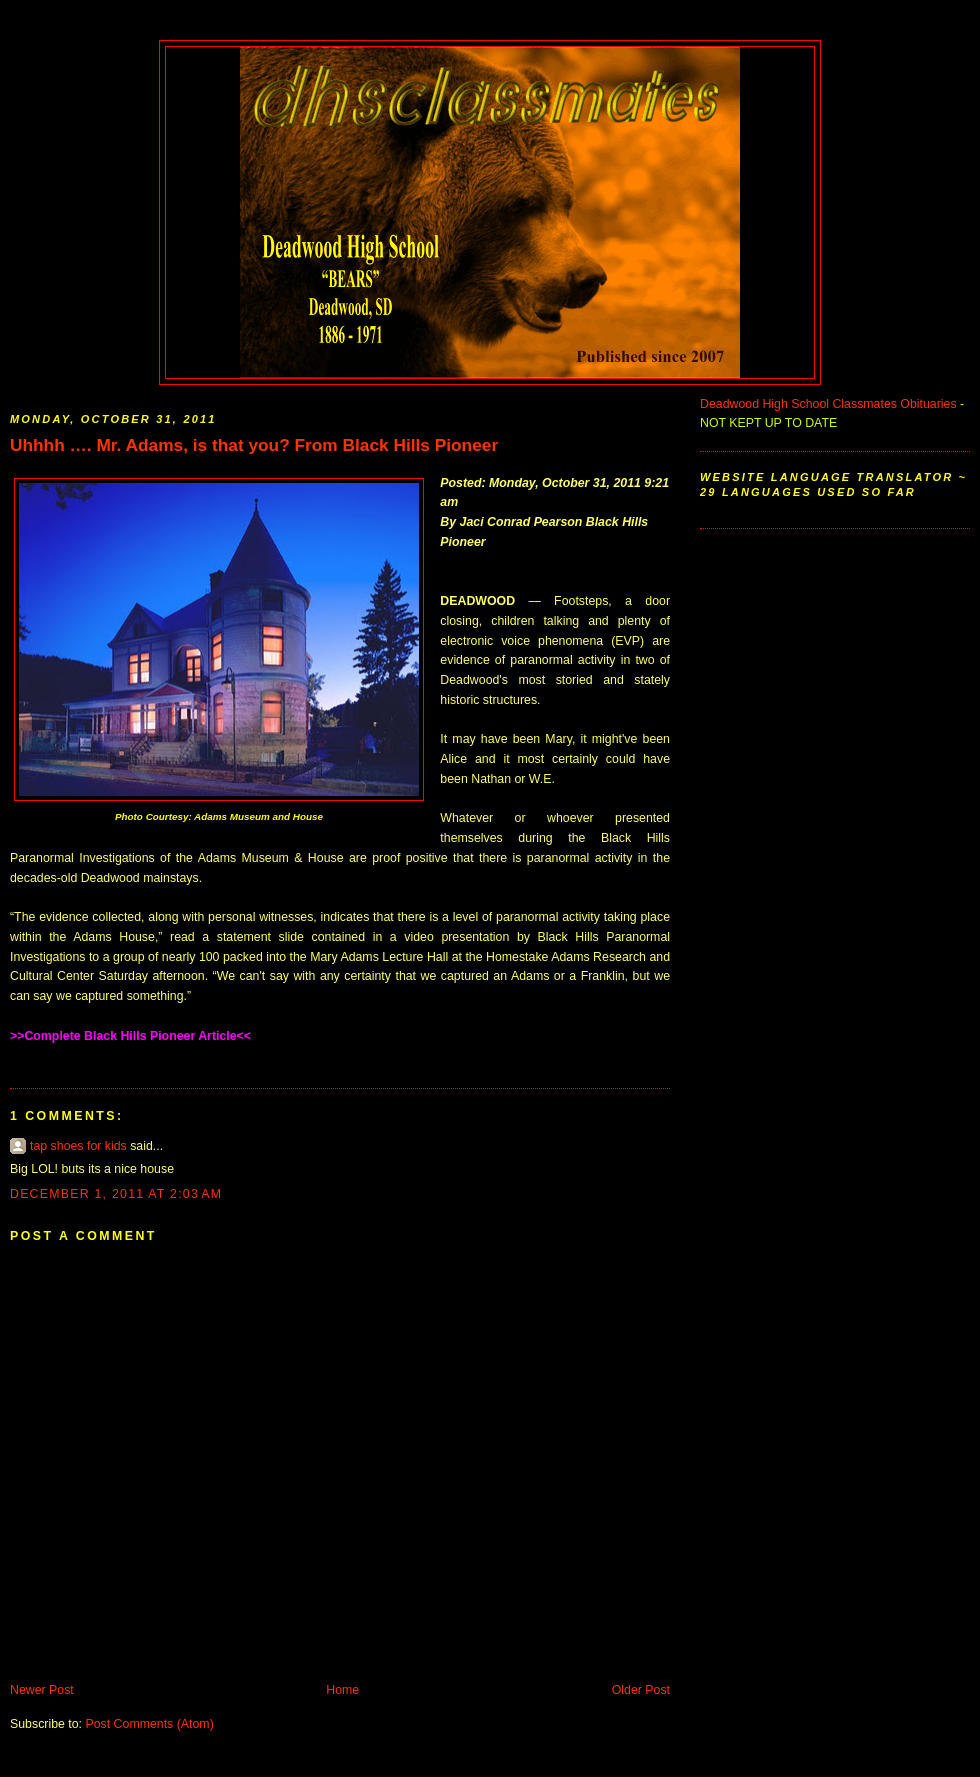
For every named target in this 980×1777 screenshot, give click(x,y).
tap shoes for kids (78, 1146)
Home (342, 1690)
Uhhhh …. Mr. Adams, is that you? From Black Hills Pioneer (254, 445)
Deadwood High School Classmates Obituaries (828, 404)
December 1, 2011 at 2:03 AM (116, 1194)
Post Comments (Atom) (149, 1724)
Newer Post (42, 1690)
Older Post (641, 1690)
